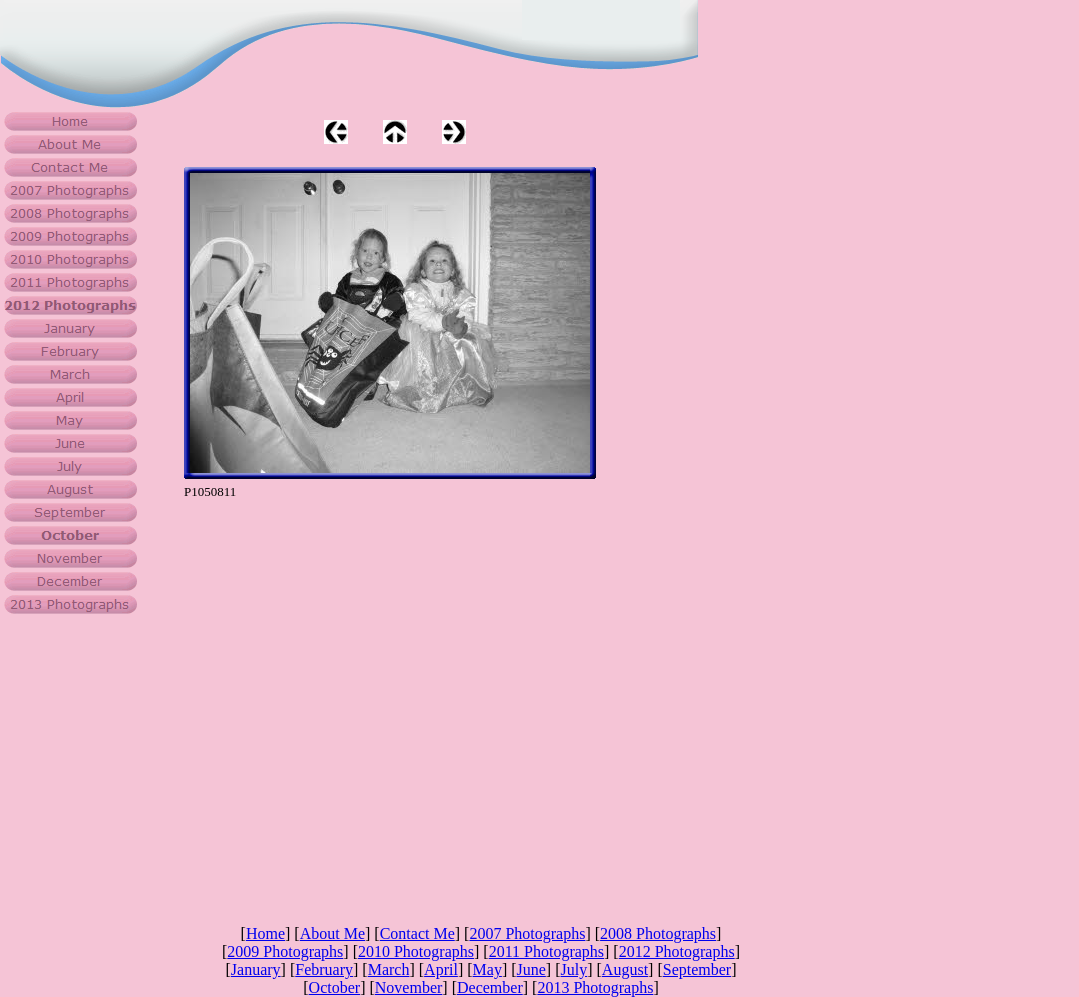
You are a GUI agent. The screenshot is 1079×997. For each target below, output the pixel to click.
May (487, 969)
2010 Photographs (416, 951)
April (441, 969)
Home (265, 933)
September (697, 969)
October (335, 987)
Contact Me (417, 933)
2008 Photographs (658, 933)
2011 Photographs (546, 951)
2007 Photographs (527, 933)
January (256, 969)
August (625, 969)
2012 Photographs (677, 951)
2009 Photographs (285, 951)
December (490, 987)
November (409, 987)
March (389, 969)
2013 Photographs (595, 987)
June (531, 969)
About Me (332, 933)
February (324, 969)
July (574, 969)
